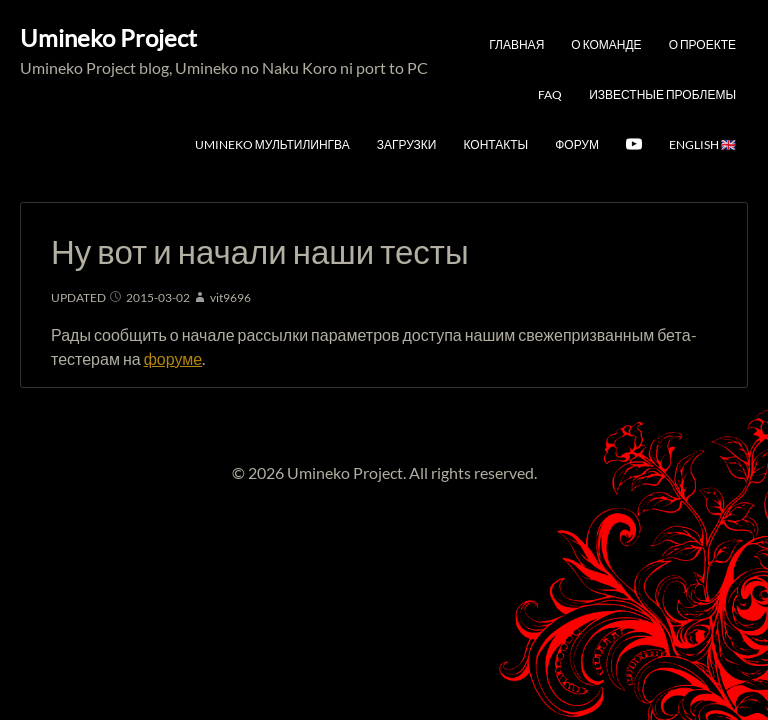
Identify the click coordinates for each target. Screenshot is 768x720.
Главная (516, 44)
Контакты (495, 144)
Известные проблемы (662, 94)
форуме (173, 358)
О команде (606, 44)
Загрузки (407, 144)
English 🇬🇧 (702, 144)
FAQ (550, 94)
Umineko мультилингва (272, 144)
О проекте (702, 44)
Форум (577, 144)
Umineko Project (108, 37)
